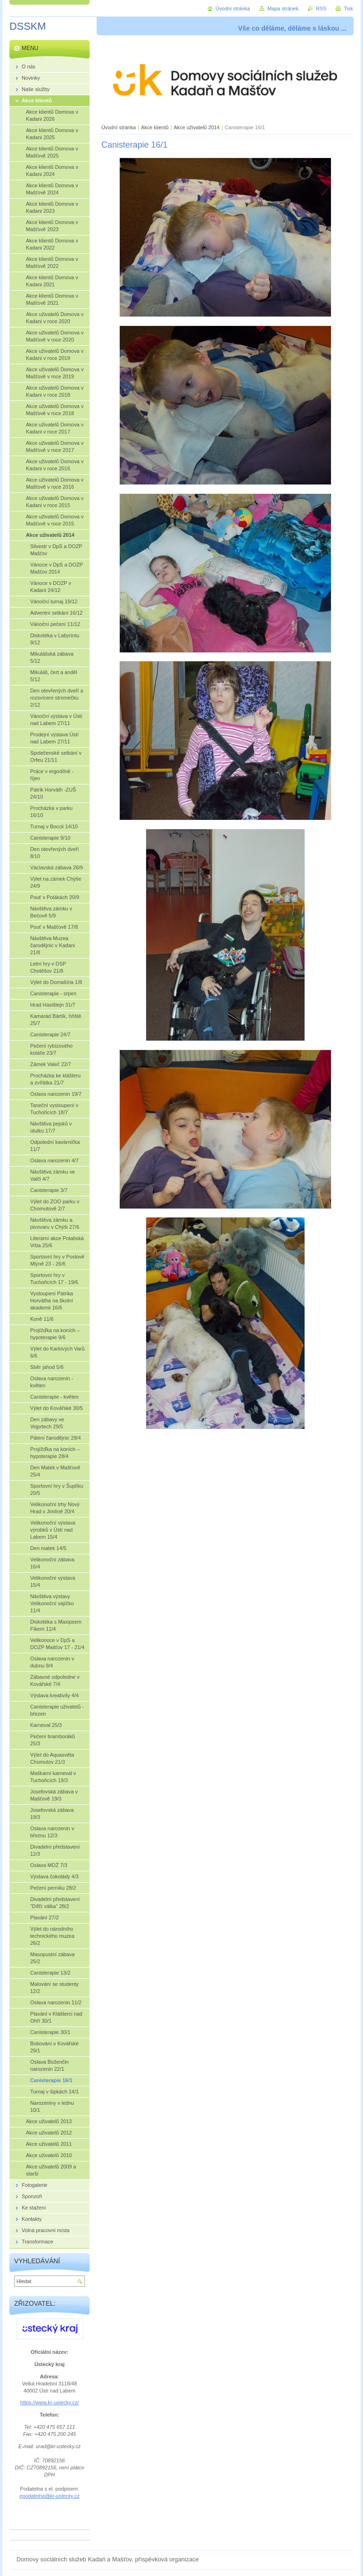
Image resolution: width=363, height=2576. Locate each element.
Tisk (348, 8)
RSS (321, 8)
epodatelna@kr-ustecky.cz (49, 2496)
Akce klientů (155, 127)
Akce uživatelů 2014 (197, 127)
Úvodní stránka (118, 127)
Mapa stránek (282, 8)
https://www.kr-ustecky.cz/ (49, 2402)
